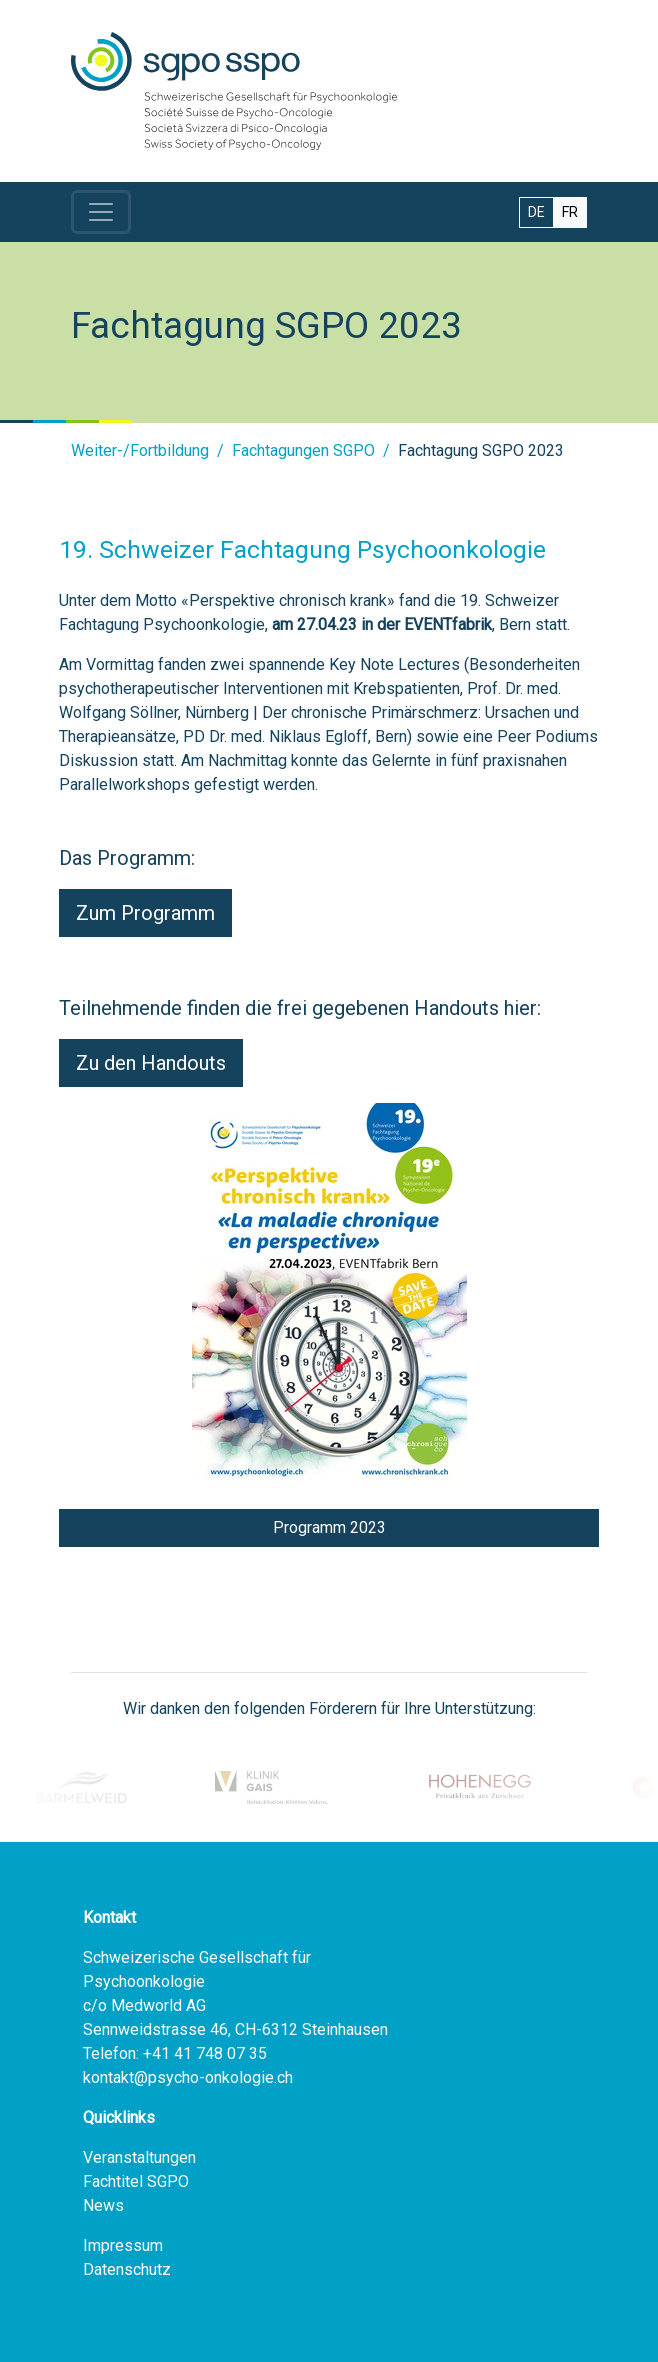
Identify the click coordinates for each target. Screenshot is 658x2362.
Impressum (123, 2245)
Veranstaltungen (139, 2157)
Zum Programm (145, 913)
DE (536, 212)
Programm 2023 (329, 1527)
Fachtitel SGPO (136, 2181)
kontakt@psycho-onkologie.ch (188, 2077)
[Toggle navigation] (101, 212)
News (103, 2205)
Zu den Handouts (151, 1063)
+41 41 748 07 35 (205, 2053)
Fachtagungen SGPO (303, 450)
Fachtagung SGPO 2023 (481, 450)
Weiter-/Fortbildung (140, 450)
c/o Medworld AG (144, 2005)
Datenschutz (127, 2269)
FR (570, 212)
